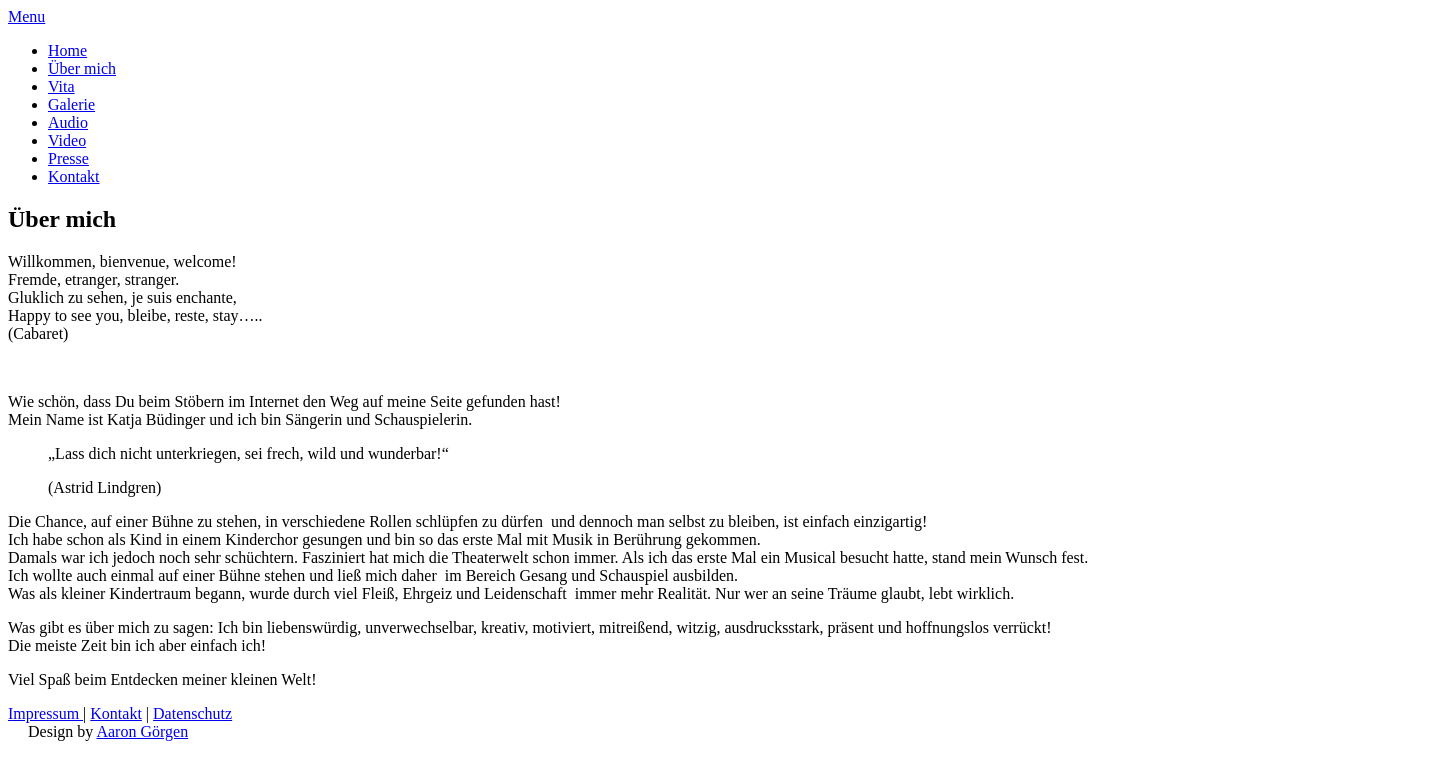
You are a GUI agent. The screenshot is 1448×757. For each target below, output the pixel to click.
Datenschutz (192, 713)
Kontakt (116, 713)
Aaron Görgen (142, 731)
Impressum (45, 713)
